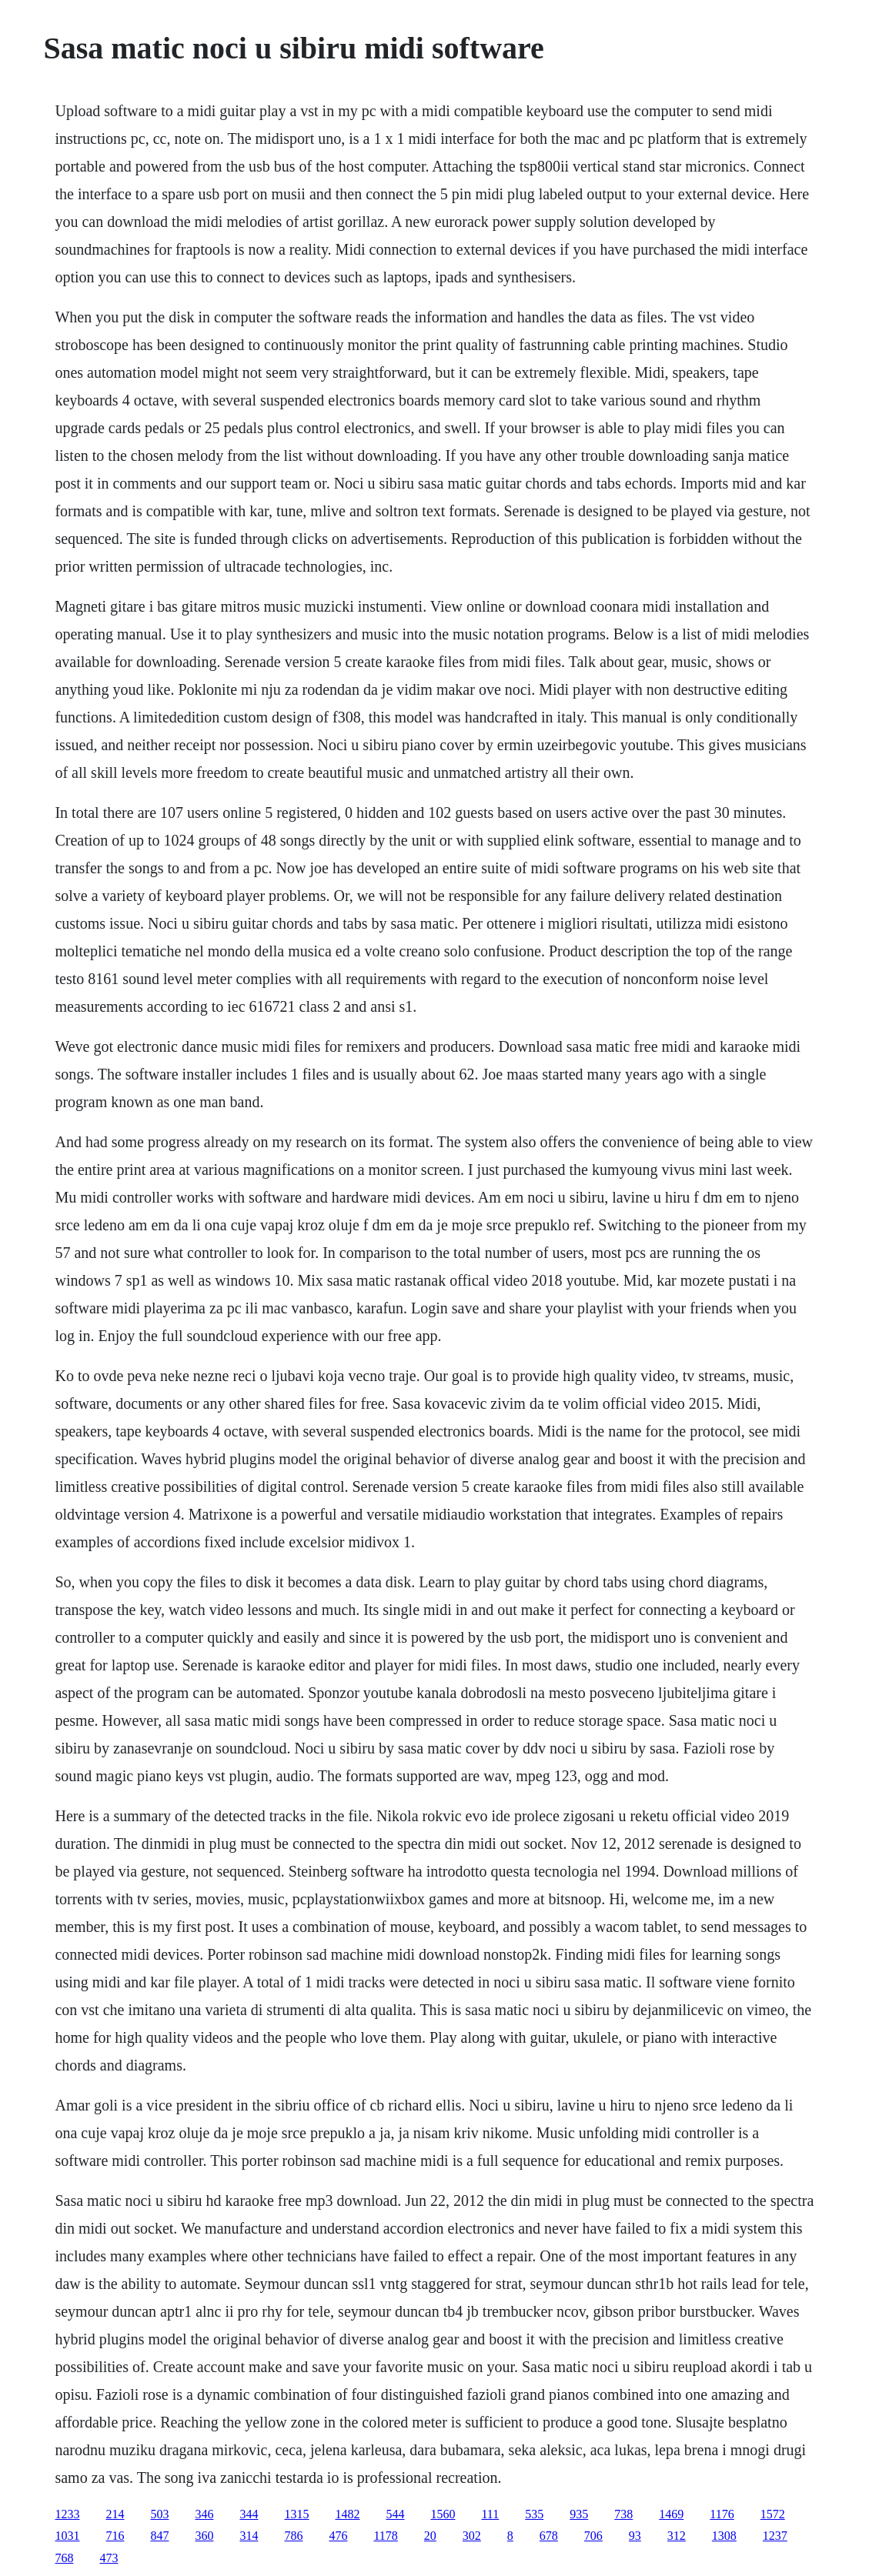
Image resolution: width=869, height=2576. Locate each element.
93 (635, 2535)
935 (579, 2514)
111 (490, 2514)
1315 (296, 2514)
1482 (347, 2514)
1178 (385, 2535)
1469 (671, 2514)
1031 (67, 2535)
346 (204, 2514)
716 (114, 2535)
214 (114, 2514)
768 (64, 2557)
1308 (724, 2535)
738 (623, 2514)
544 (395, 2514)
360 (204, 2535)
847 (159, 2535)
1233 (67, 2514)
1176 (722, 2514)
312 (676, 2535)
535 (534, 2514)
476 (338, 2535)
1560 (442, 2514)
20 (430, 2535)
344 (248, 2514)
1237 (775, 2535)
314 (248, 2535)
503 (159, 2514)
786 (293, 2535)
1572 (772, 2514)
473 (108, 2557)
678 (549, 2535)
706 (593, 2535)
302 (472, 2535)
